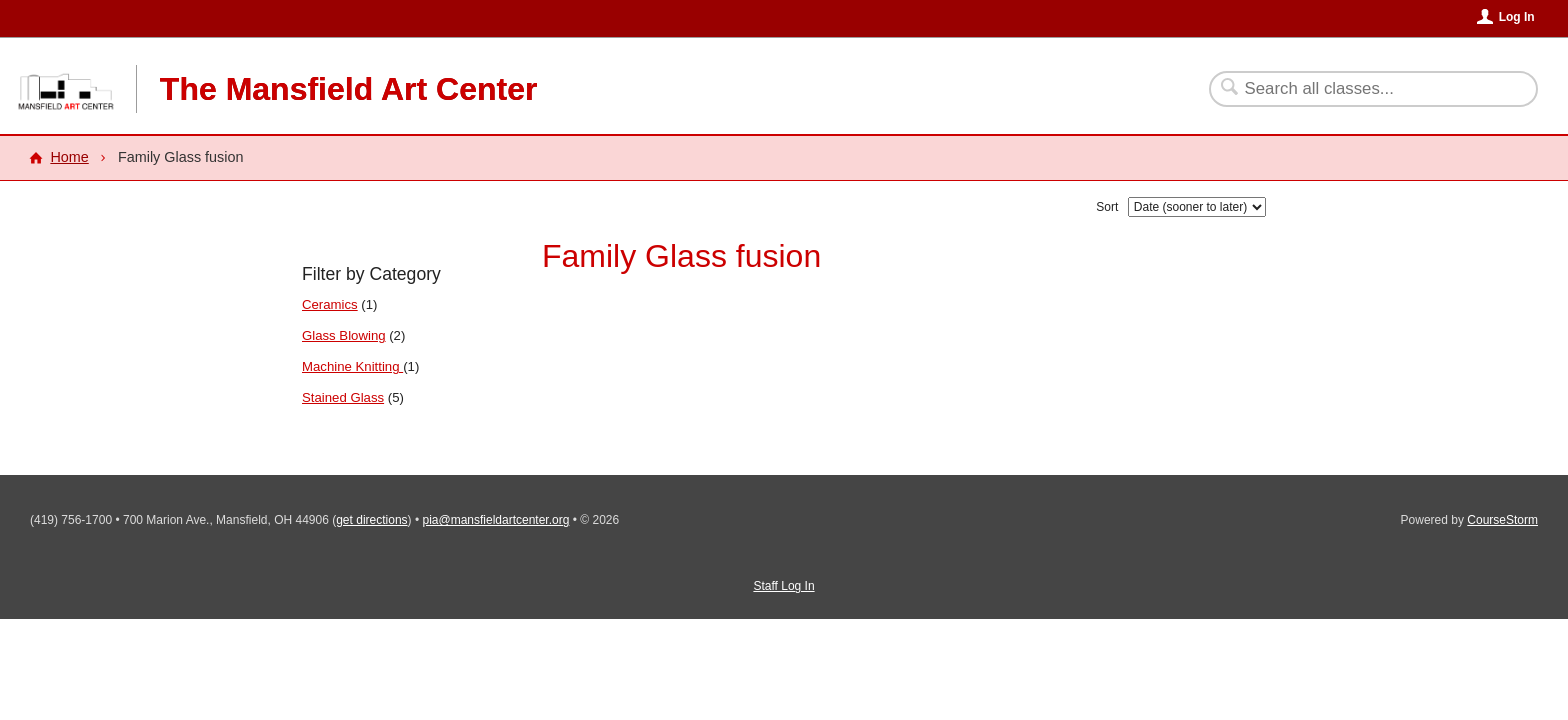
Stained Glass (343, 397)
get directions (371, 520)
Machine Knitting (352, 366)
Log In (1517, 17)
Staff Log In (783, 586)
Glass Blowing (344, 335)
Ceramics (330, 304)
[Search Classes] (1361, 89)
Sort (1107, 207)
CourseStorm (1502, 520)
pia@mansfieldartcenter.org (495, 520)
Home (69, 157)
